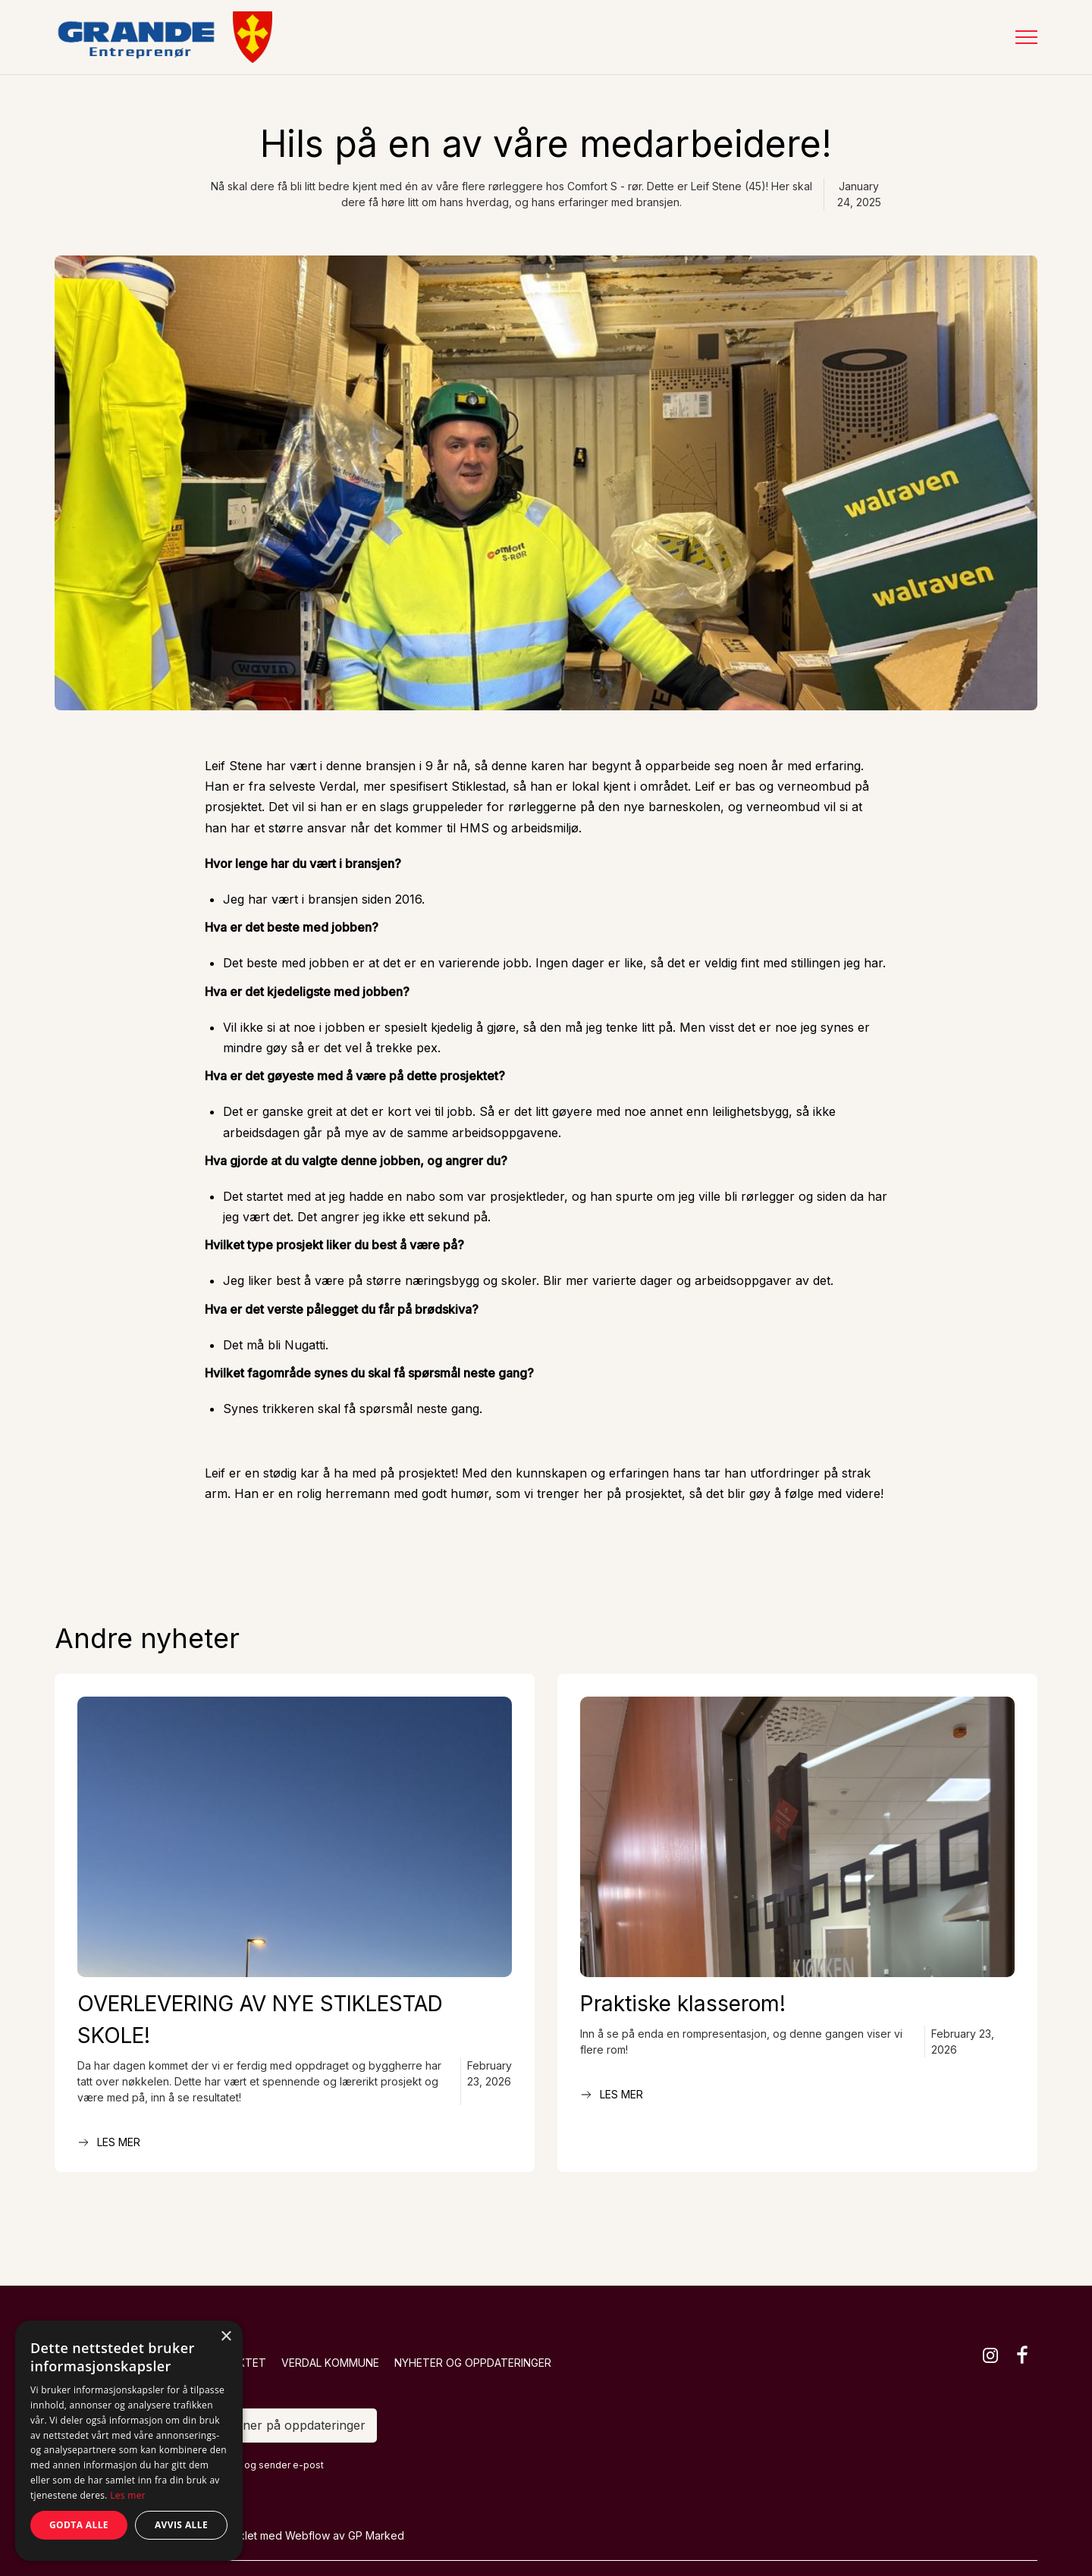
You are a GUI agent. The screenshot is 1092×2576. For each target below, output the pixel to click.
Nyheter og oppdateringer (472, 2362)
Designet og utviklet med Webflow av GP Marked (280, 2535)
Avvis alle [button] (181, 2524)
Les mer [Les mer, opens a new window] (128, 2495)
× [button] (225, 2337)
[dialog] (129, 2441)
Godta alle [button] (78, 2524)
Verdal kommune (330, 2362)
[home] (163, 37)
